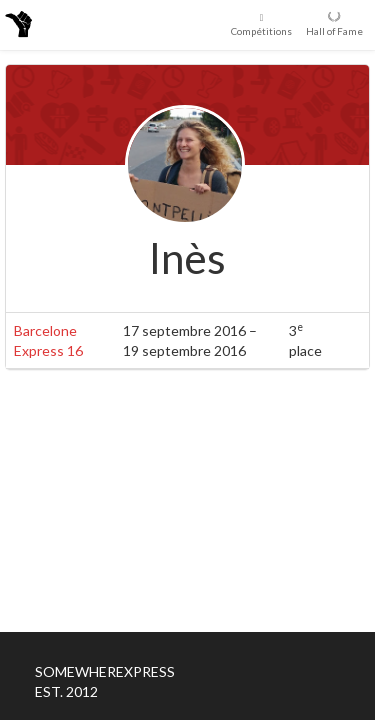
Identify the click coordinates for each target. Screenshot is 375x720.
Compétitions (261, 24)
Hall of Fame (334, 24)
